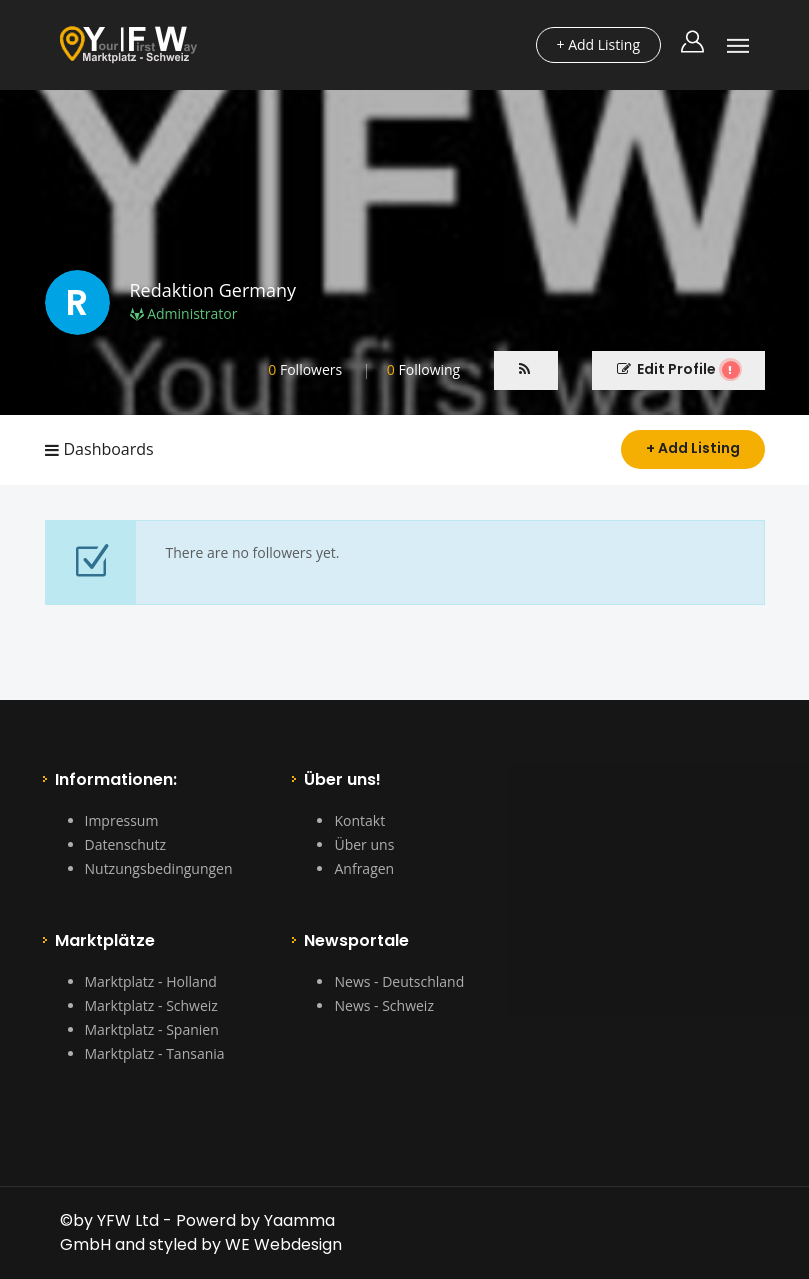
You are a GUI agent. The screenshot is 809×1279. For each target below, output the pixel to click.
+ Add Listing (693, 448)
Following (423, 369)
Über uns (364, 844)
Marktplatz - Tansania (155, 1053)
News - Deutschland (399, 981)
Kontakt (359, 820)
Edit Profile (678, 369)
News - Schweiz (383, 1005)
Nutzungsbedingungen (159, 868)
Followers (305, 369)
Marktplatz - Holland (151, 981)
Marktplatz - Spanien (152, 1029)
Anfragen (364, 868)
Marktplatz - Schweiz (151, 1005)
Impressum (122, 820)
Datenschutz (125, 844)
